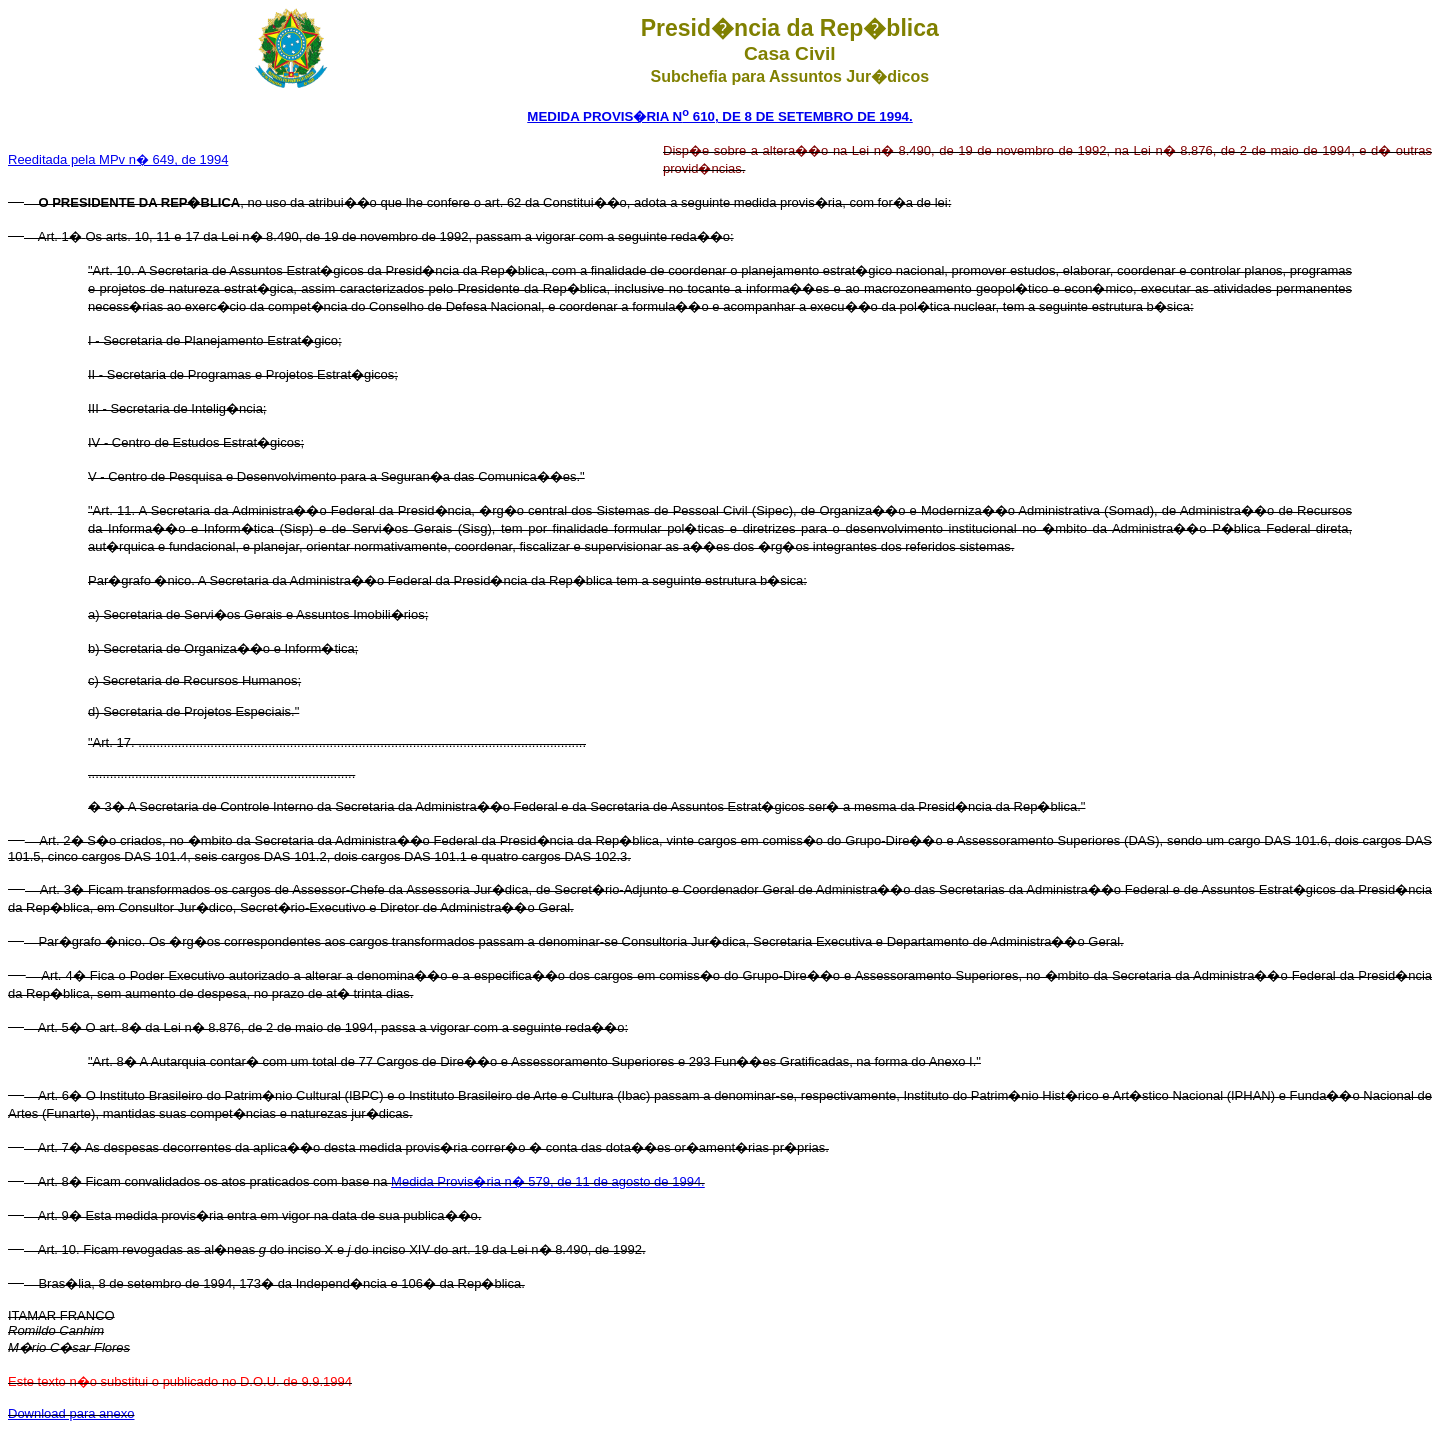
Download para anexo (71, 1413)
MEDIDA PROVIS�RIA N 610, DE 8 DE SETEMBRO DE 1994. (719, 116)
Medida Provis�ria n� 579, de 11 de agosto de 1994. (548, 1181)
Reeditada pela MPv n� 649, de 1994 (118, 159)
